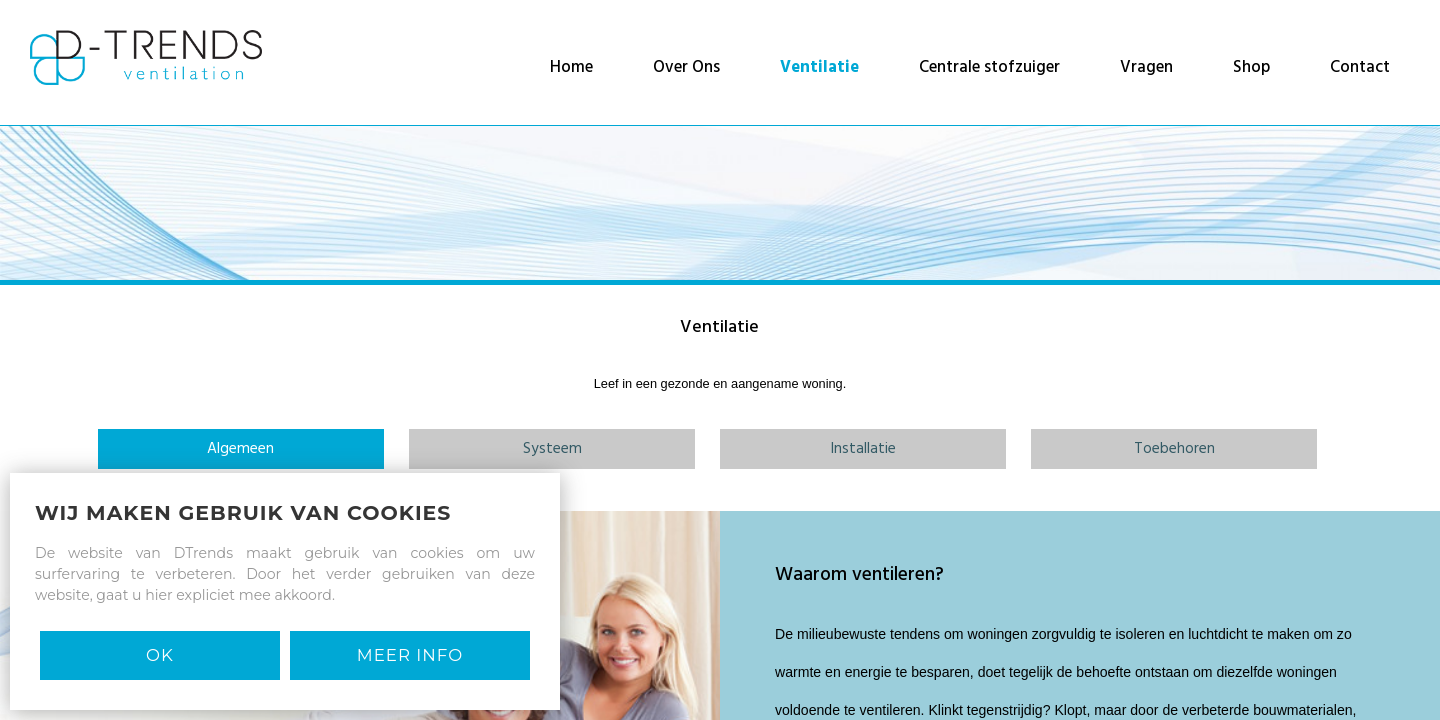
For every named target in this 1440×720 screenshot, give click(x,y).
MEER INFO (410, 655)
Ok (160, 655)
